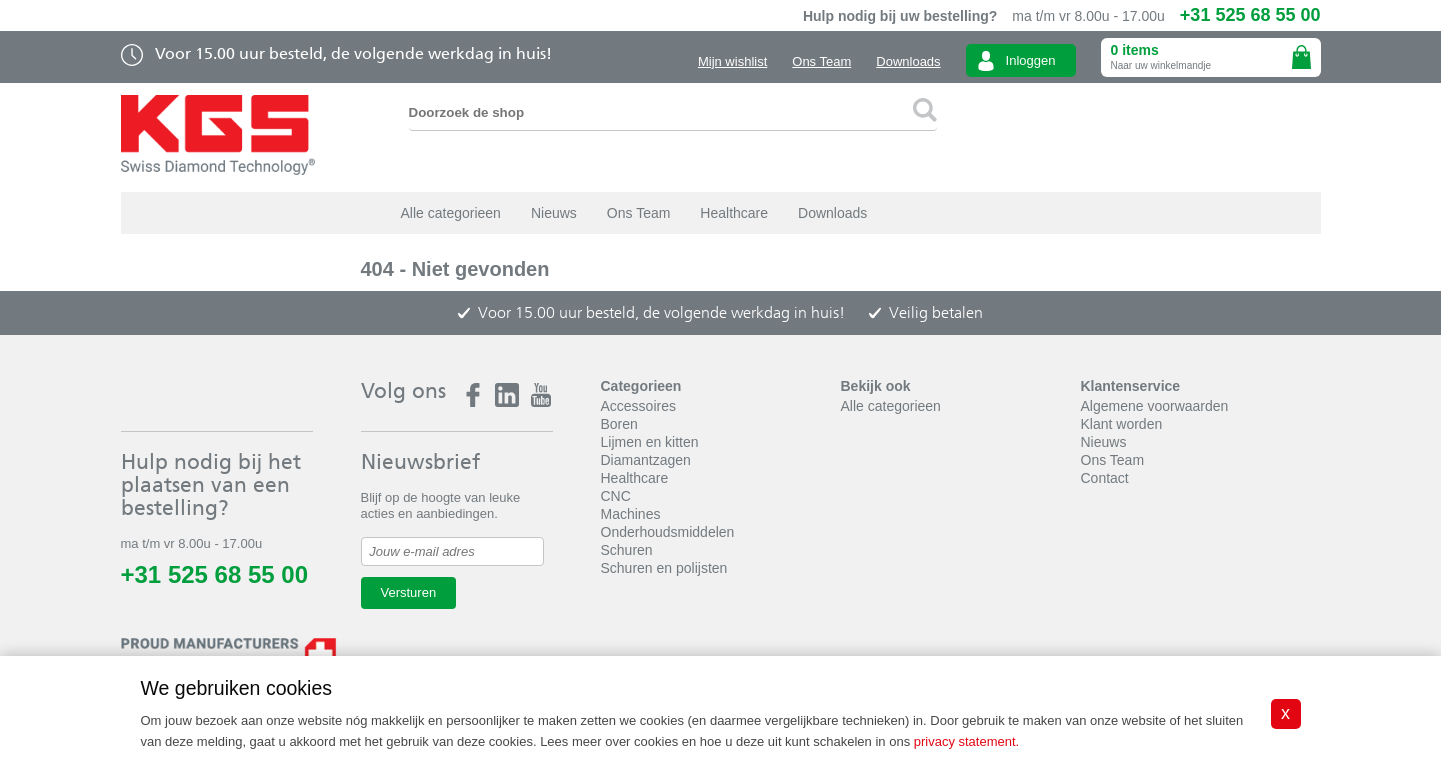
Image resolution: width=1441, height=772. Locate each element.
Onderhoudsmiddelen (668, 532)
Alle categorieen (451, 213)
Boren (619, 424)
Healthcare (734, 213)
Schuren (627, 550)
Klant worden (1122, 424)
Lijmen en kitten (650, 442)
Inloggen (1031, 60)
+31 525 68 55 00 (1250, 15)
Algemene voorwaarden (1155, 406)
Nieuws (554, 213)
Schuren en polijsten (664, 568)
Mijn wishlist (732, 61)
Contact (1105, 478)
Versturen (409, 592)
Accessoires (638, 406)
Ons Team (821, 61)
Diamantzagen (646, 460)
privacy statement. (967, 741)
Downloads (908, 61)
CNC (616, 496)
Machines (631, 514)
